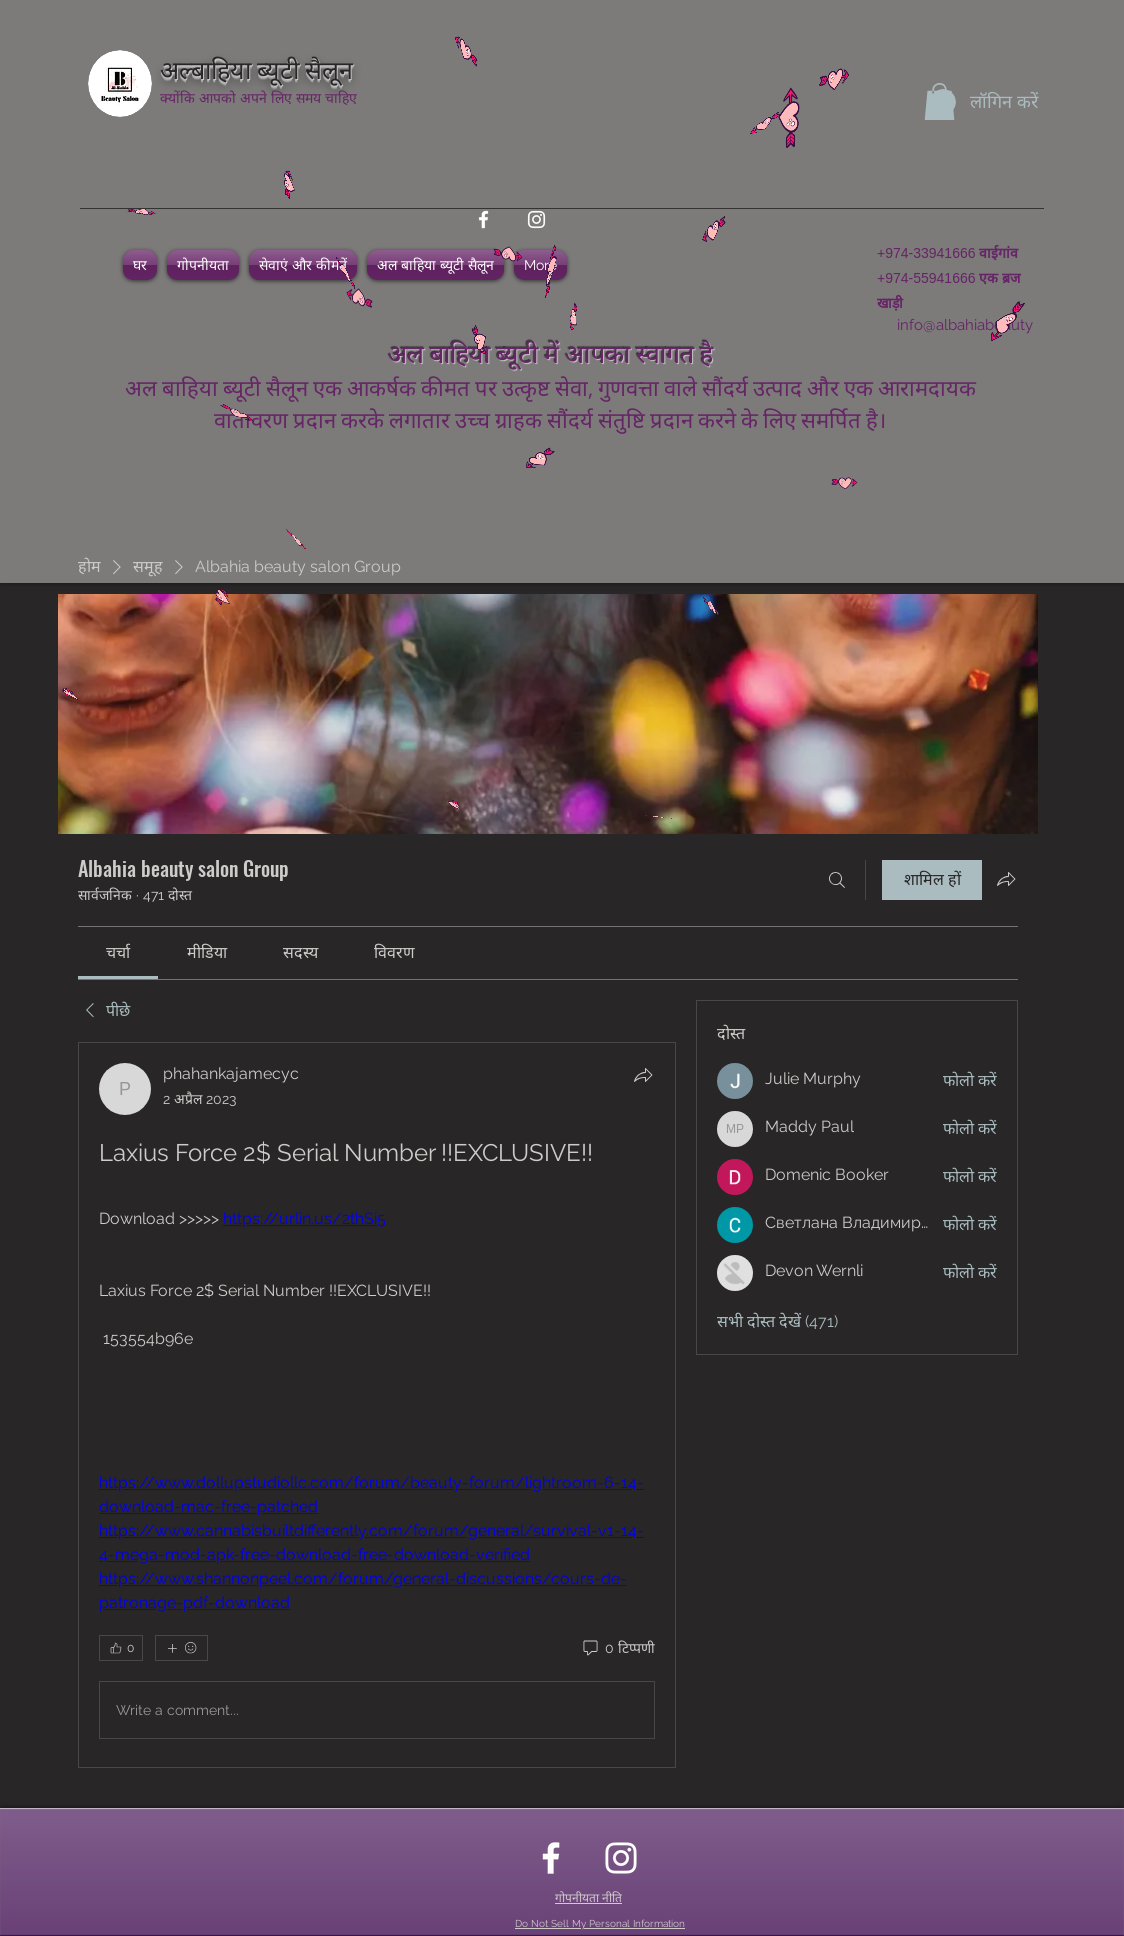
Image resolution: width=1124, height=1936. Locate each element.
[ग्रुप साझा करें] (1006, 879)
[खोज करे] (837, 880)
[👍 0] (121, 1648)
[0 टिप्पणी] (617, 1649)
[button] (939, 101)
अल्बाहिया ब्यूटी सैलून (256, 67)
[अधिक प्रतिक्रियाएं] (181, 1648)
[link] (118, 952)
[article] (377, 1405)
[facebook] (483, 219)
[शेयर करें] (643, 1075)
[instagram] (536, 219)
